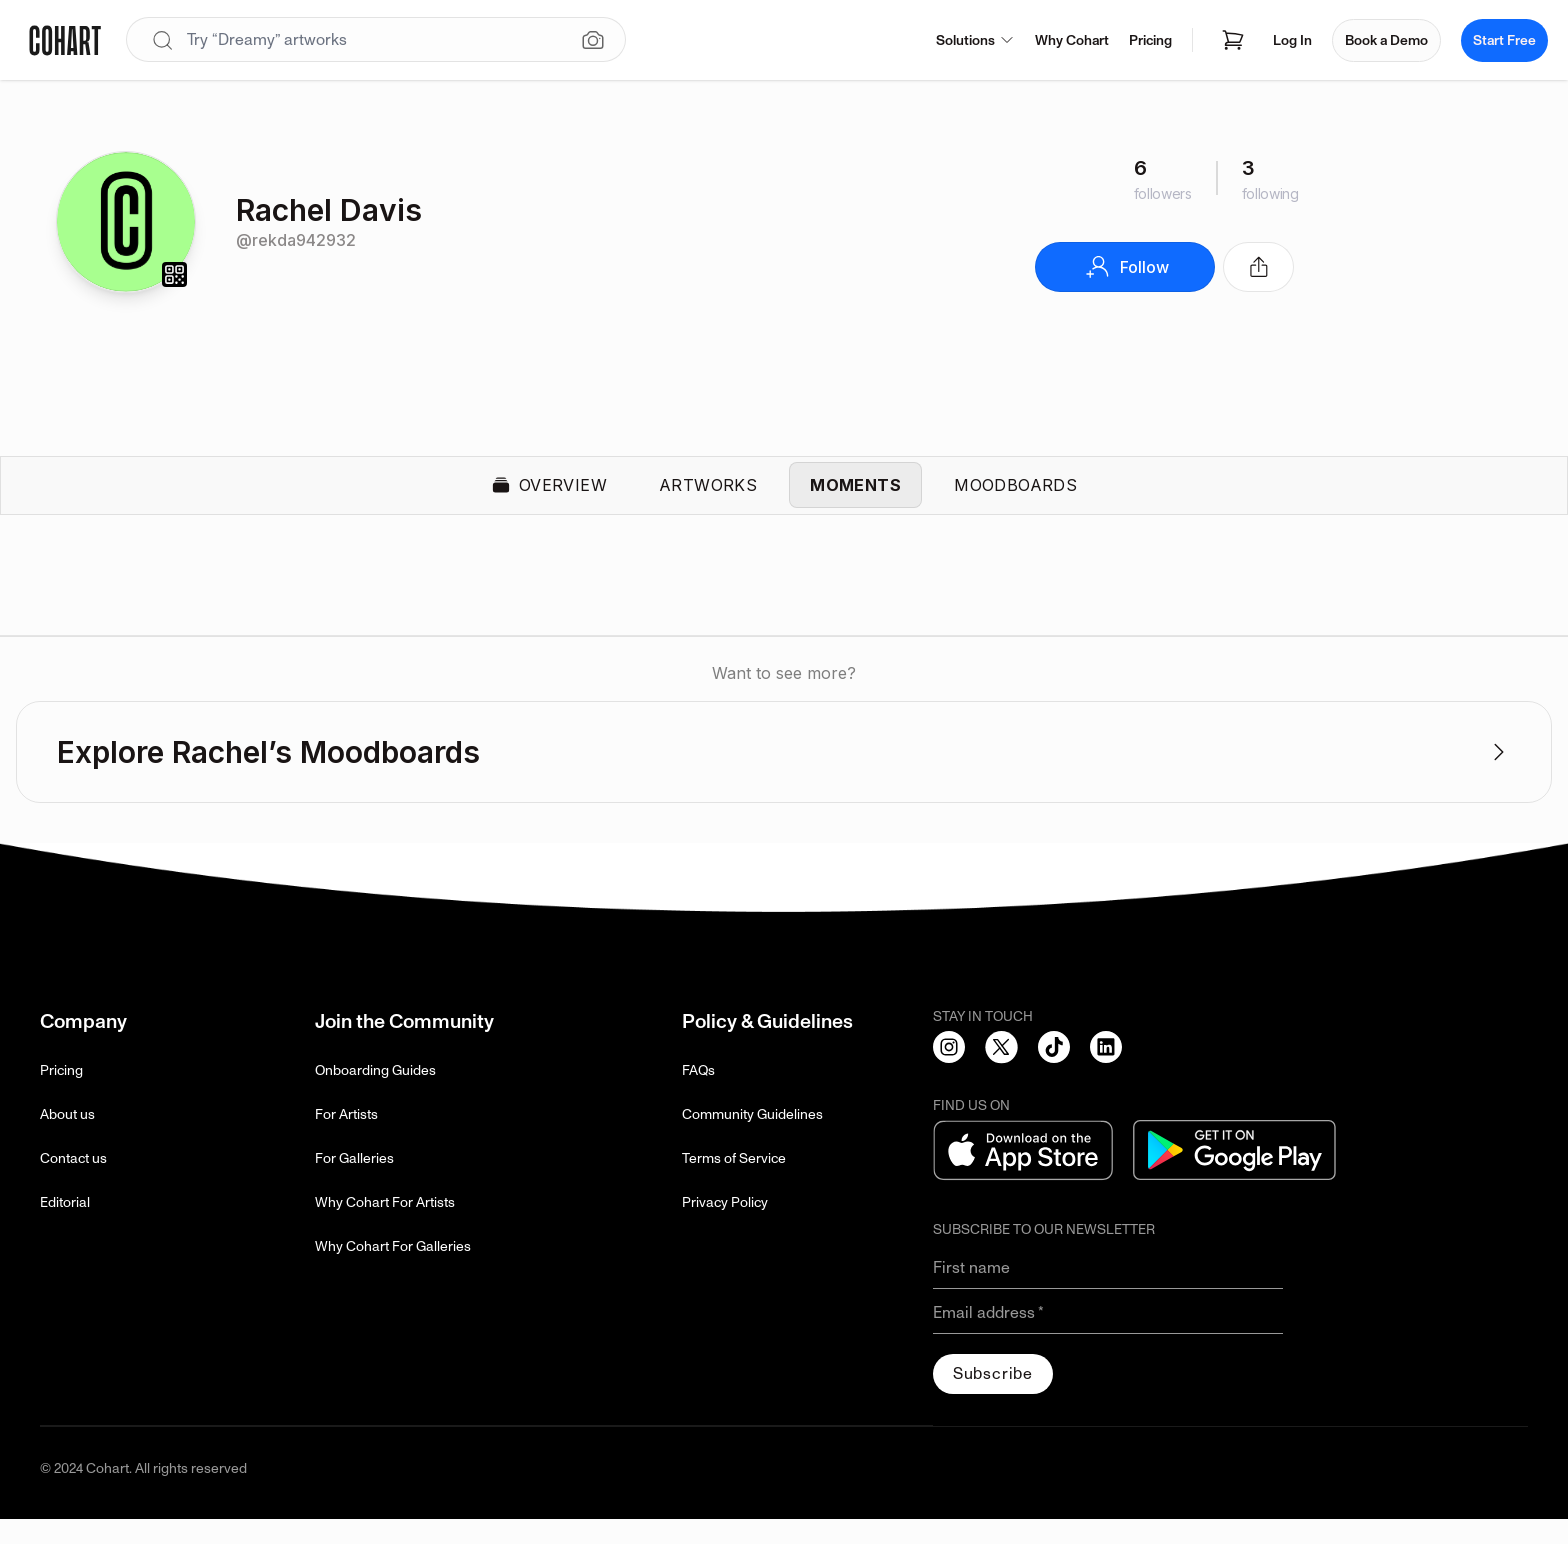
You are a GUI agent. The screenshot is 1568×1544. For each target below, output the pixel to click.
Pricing (1150, 40)
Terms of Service (734, 1183)
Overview (549, 498)
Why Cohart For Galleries (393, 1271)
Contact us (73, 1183)
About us (67, 1139)
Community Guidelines (752, 1139)
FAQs (698, 1095)
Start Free (1504, 40)
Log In (1292, 40)
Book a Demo (1386, 40)
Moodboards (1015, 498)
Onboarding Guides (375, 1095)
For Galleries (354, 1183)
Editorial (65, 1227)
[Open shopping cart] (1233, 40)
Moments (855, 498)
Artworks (708, 498)
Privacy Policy (725, 1227)
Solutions (975, 40)
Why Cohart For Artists (385, 1227)
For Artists (346, 1139)
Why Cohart (1072, 40)
